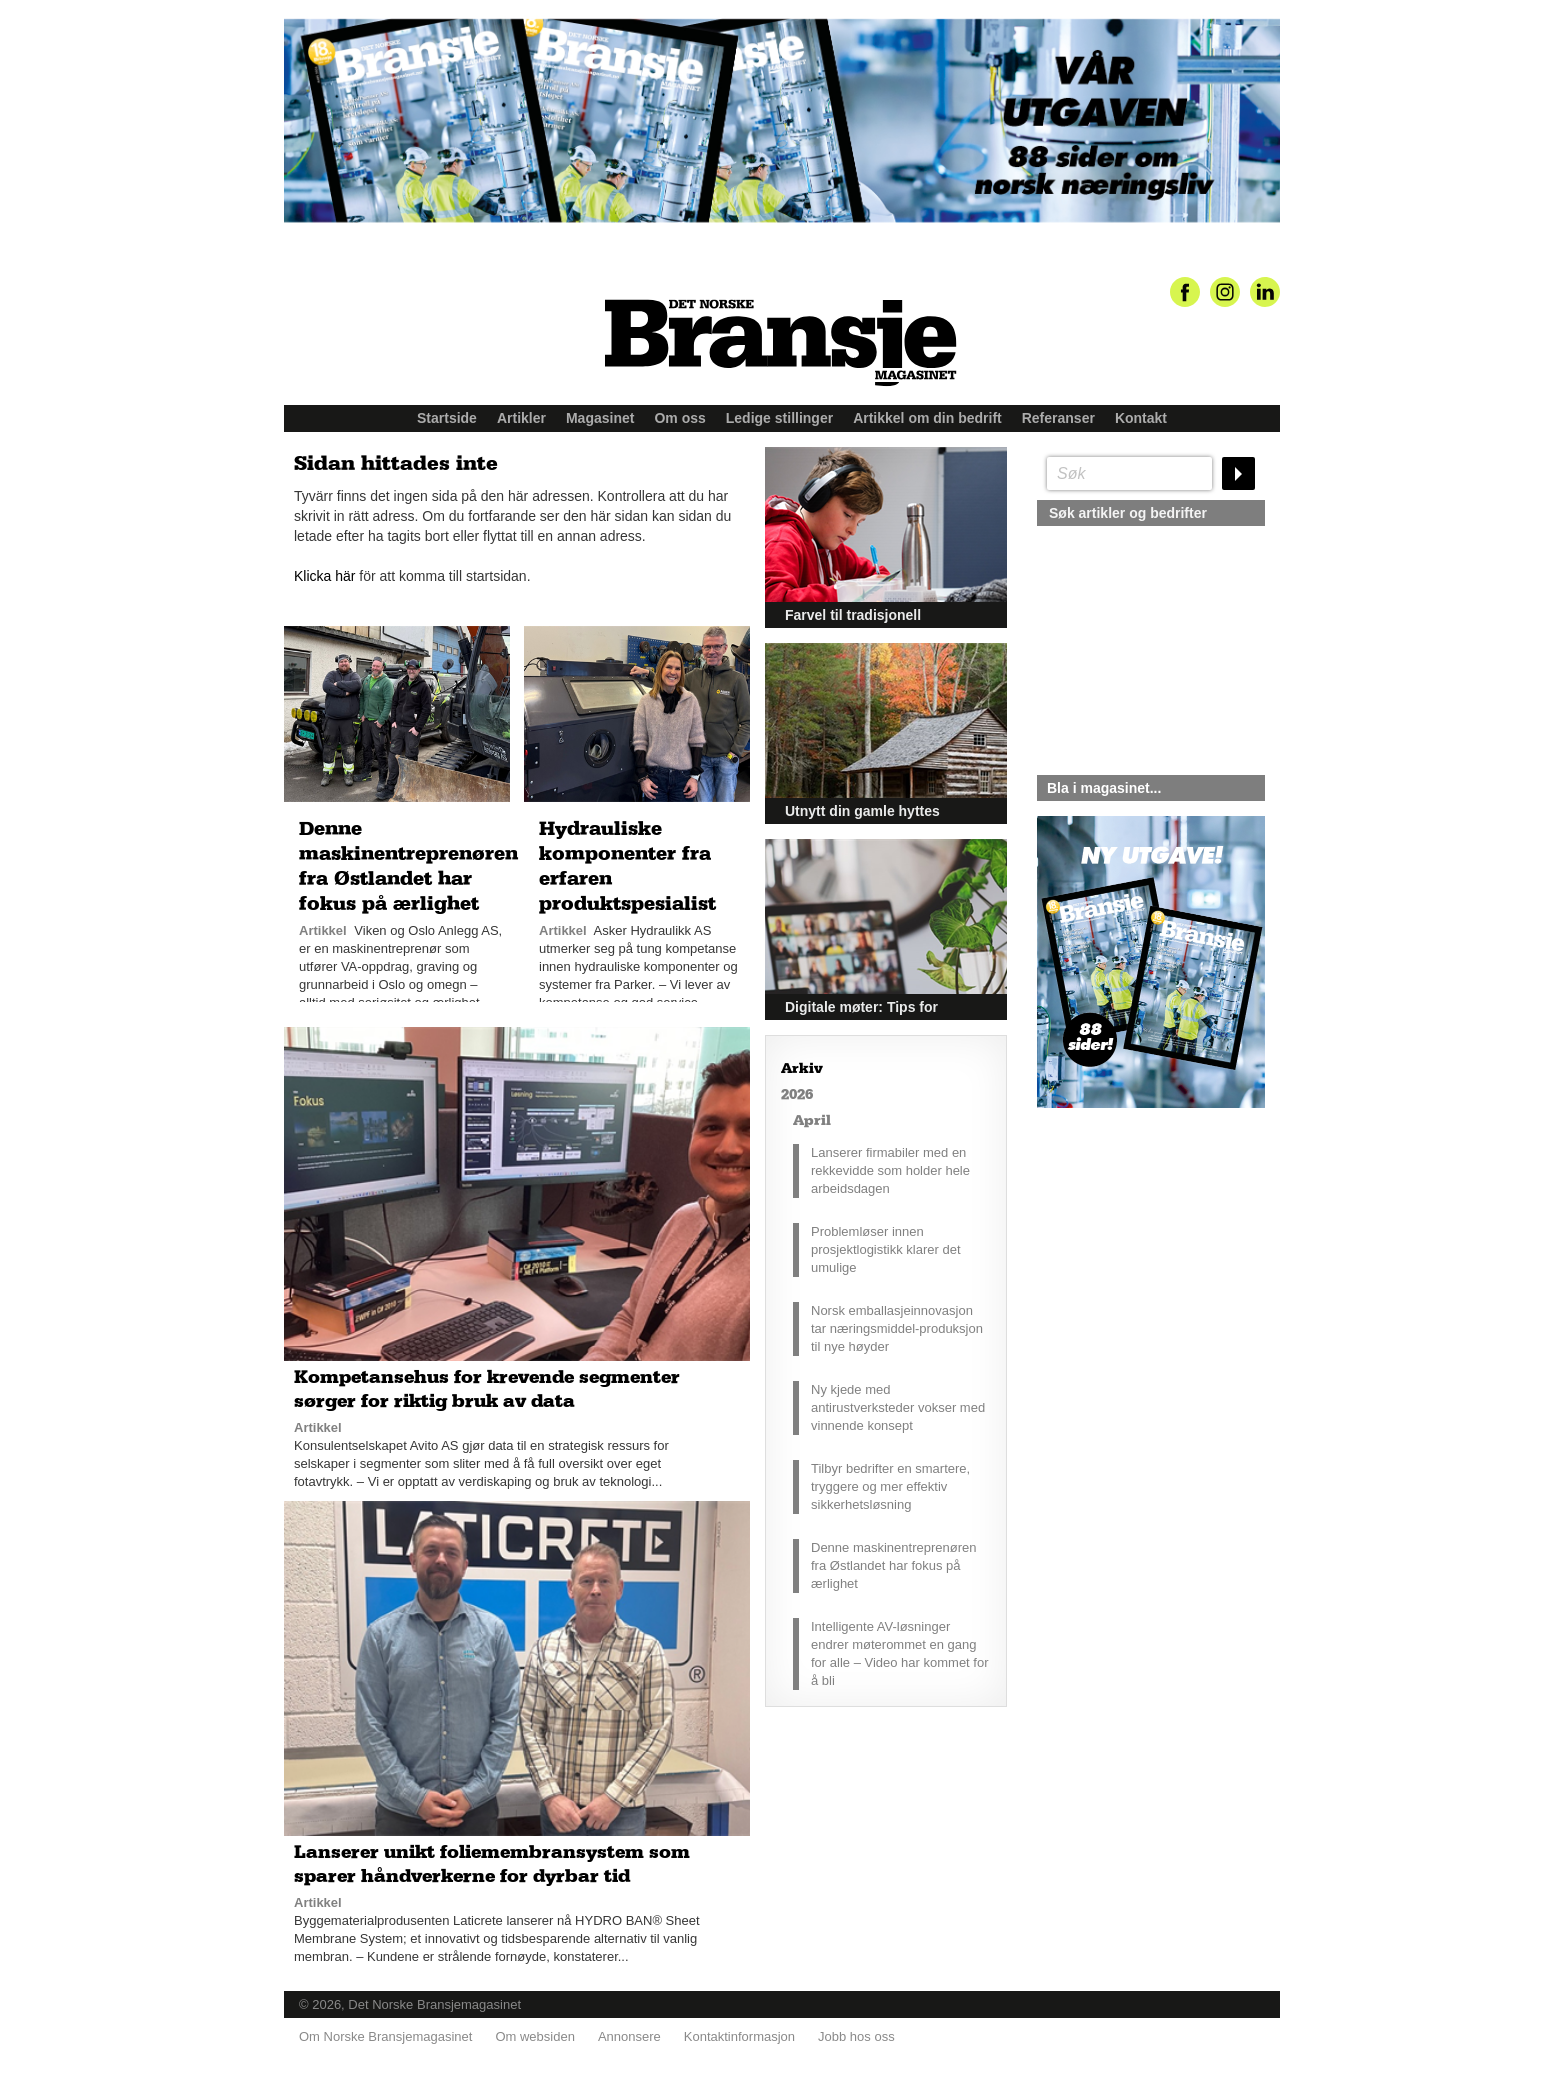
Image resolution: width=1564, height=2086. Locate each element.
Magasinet (600, 418)
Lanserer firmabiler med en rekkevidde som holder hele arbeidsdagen (890, 1170)
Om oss (679, 418)
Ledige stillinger (779, 418)
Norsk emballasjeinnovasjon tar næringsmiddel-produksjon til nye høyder (897, 1328)
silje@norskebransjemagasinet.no (1129, 1295)
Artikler (521, 418)
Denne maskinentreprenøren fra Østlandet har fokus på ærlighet (893, 1565)
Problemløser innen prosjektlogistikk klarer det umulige (886, 1249)
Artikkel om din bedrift (927, 418)
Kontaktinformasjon (739, 2036)
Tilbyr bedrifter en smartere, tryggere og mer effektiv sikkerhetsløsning (890, 1486)
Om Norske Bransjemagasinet (385, 2036)
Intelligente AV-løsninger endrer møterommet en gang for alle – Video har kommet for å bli (900, 1653)
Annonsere (629, 2036)
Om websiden (534, 2036)
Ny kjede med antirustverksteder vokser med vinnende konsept (898, 1407)
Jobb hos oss (856, 2036)
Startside (447, 418)
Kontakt (1141, 418)
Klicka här (324, 576)
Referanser (1058, 418)
